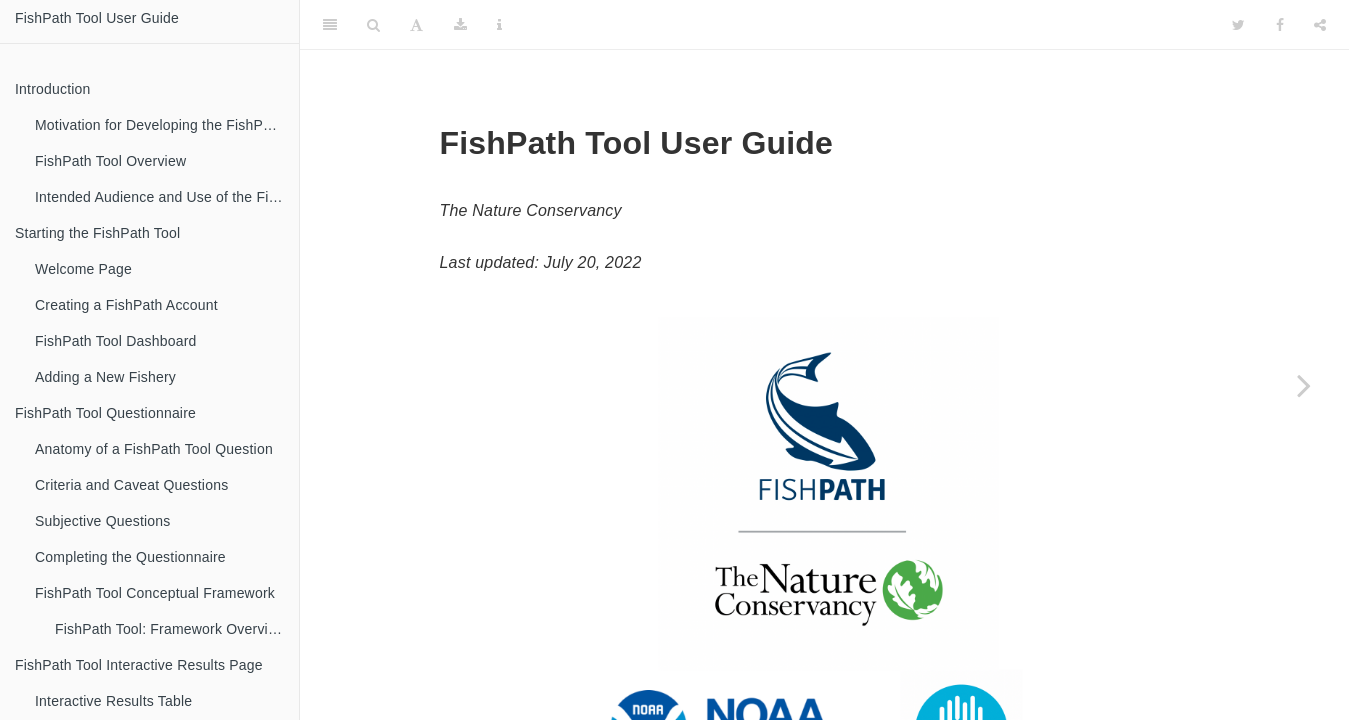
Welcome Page (83, 269)
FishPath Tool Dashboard (116, 341)
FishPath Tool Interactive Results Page (139, 665)
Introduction (53, 89)
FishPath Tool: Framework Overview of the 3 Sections (177, 629)
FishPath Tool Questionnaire (105, 413)
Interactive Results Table (113, 701)
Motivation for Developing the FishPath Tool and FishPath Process (167, 125)
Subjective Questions (103, 521)
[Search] (373, 25)
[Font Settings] (416, 25)
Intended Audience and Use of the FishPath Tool (167, 197)
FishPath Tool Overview (110, 161)
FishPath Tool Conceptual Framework (155, 593)
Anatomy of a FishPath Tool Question (154, 449)
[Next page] (1304, 385)
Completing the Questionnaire (130, 557)
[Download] (460, 25)
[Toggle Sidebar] (330, 25)
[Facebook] (1280, 25)
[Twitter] (1238, 25)
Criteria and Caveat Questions (131, 485)
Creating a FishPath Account (126, 305)
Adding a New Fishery (105, 377)
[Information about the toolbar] (499, 25)
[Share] (1320, 25)
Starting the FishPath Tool (97, 233)
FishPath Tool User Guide (97, 18)
